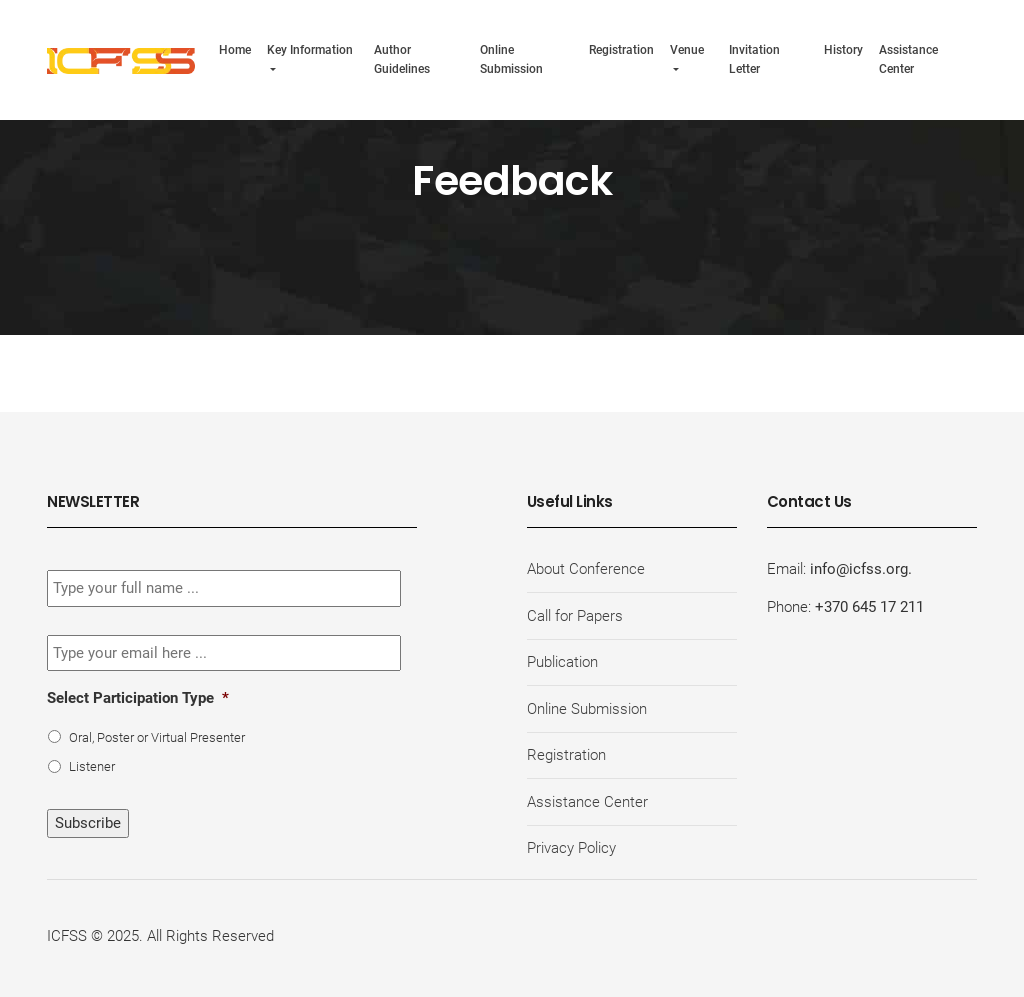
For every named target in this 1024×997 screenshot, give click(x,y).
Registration (621, 49)
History (843, 49)
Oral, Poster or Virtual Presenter (157, 737)
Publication (562, 662)
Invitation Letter (754, 59)
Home (235, 49)
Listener (92, 766)
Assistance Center (908, 59)
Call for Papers (575, 616)
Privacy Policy (571, 848)
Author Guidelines (402, 59)
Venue (687, 49)
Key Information (310, 49)
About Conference (586, 569)
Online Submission (511, 59)
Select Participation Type (138, 698)
